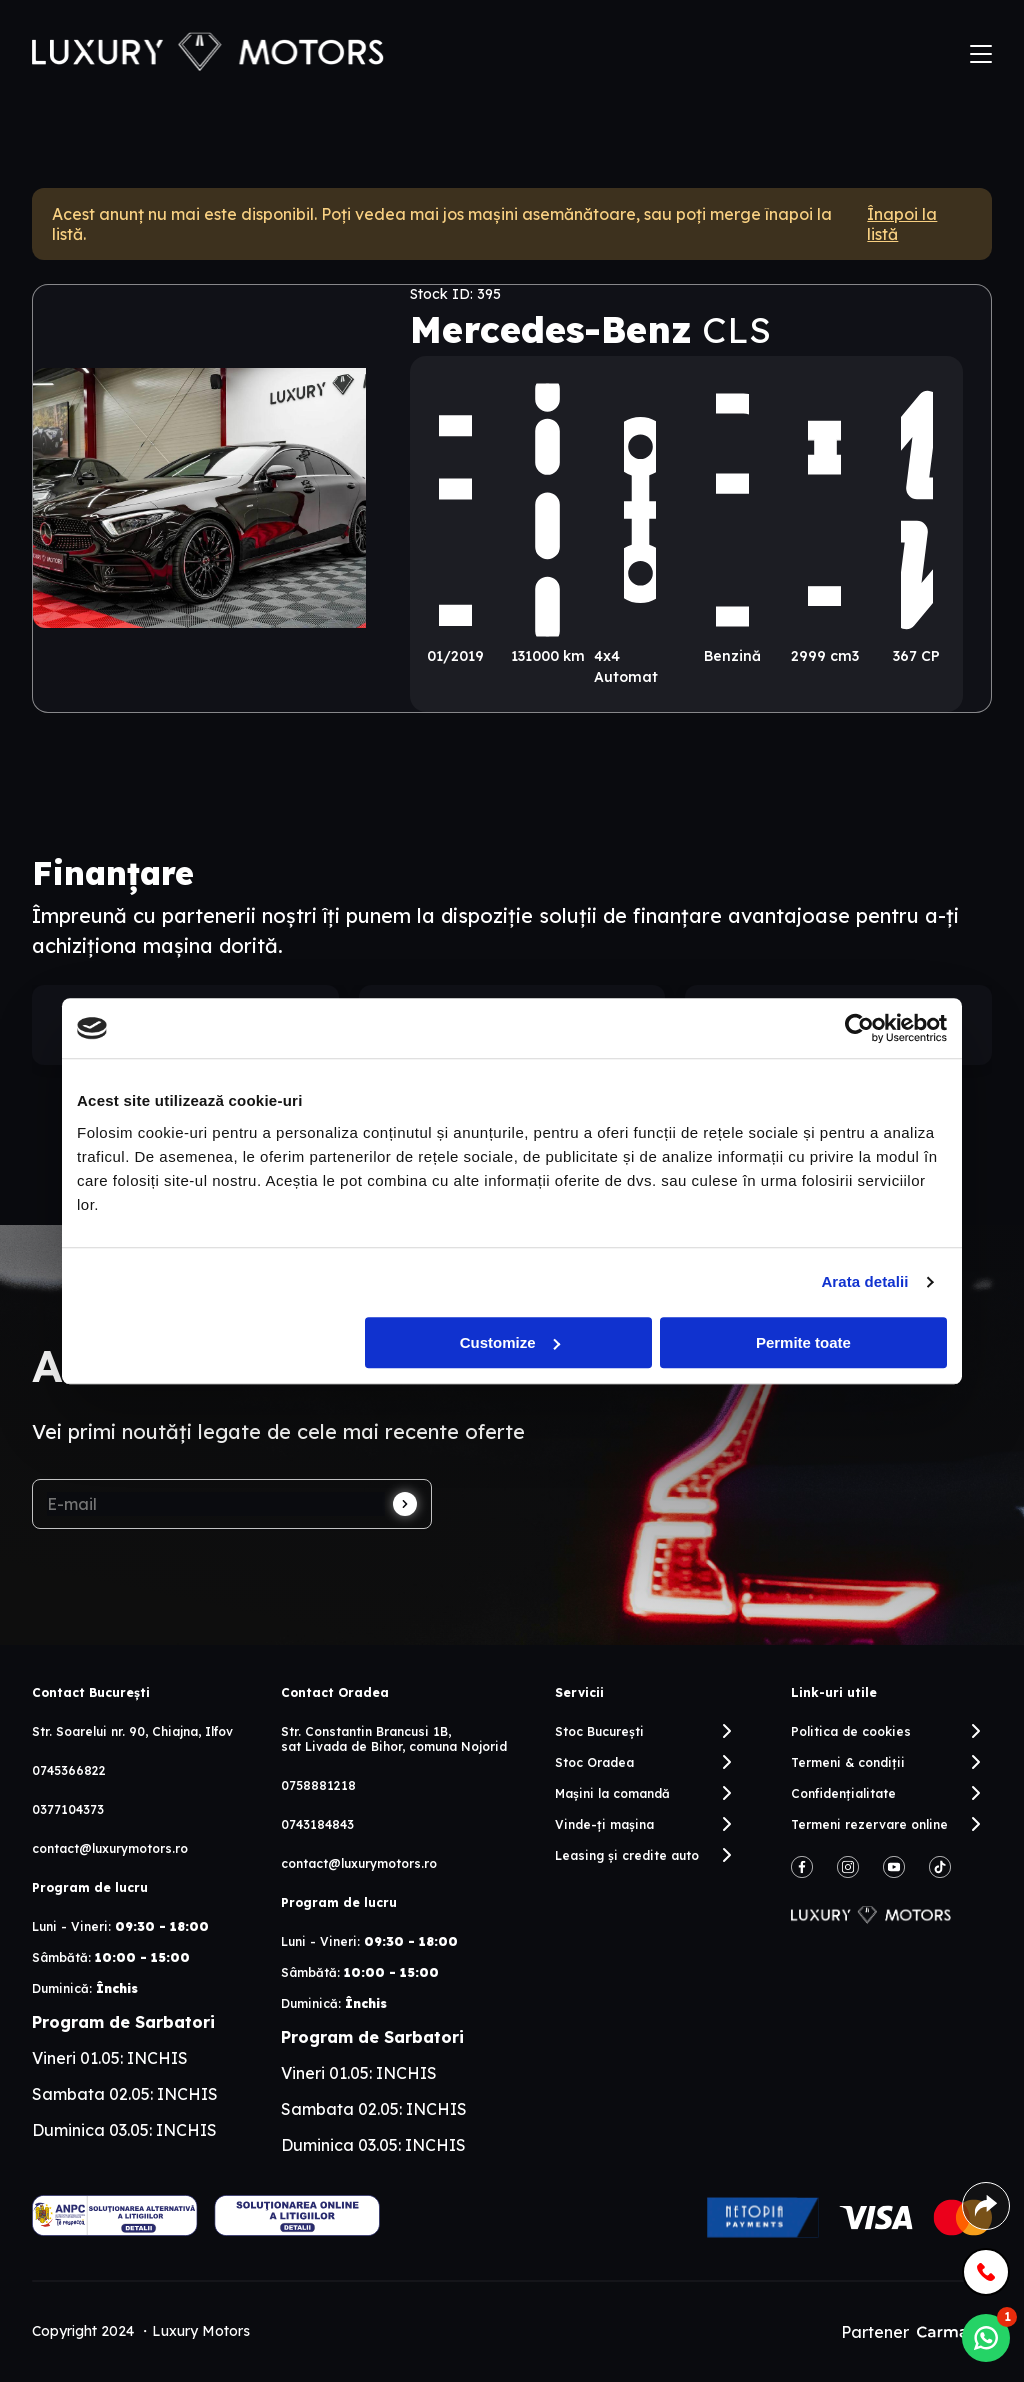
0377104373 (68, 1809)
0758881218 (318, 1785)
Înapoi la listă (902, 224)
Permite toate (803, 1342)
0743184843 (317, 1824)
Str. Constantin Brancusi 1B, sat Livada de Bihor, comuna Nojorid (394, 1739)
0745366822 (69, 1770)
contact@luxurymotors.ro (110, 1848)
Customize (510, 1342)
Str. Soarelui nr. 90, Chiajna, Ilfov (132, 1731)
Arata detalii (864, 1281)
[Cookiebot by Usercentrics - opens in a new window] (859, 1028)
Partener (916, 2332)
